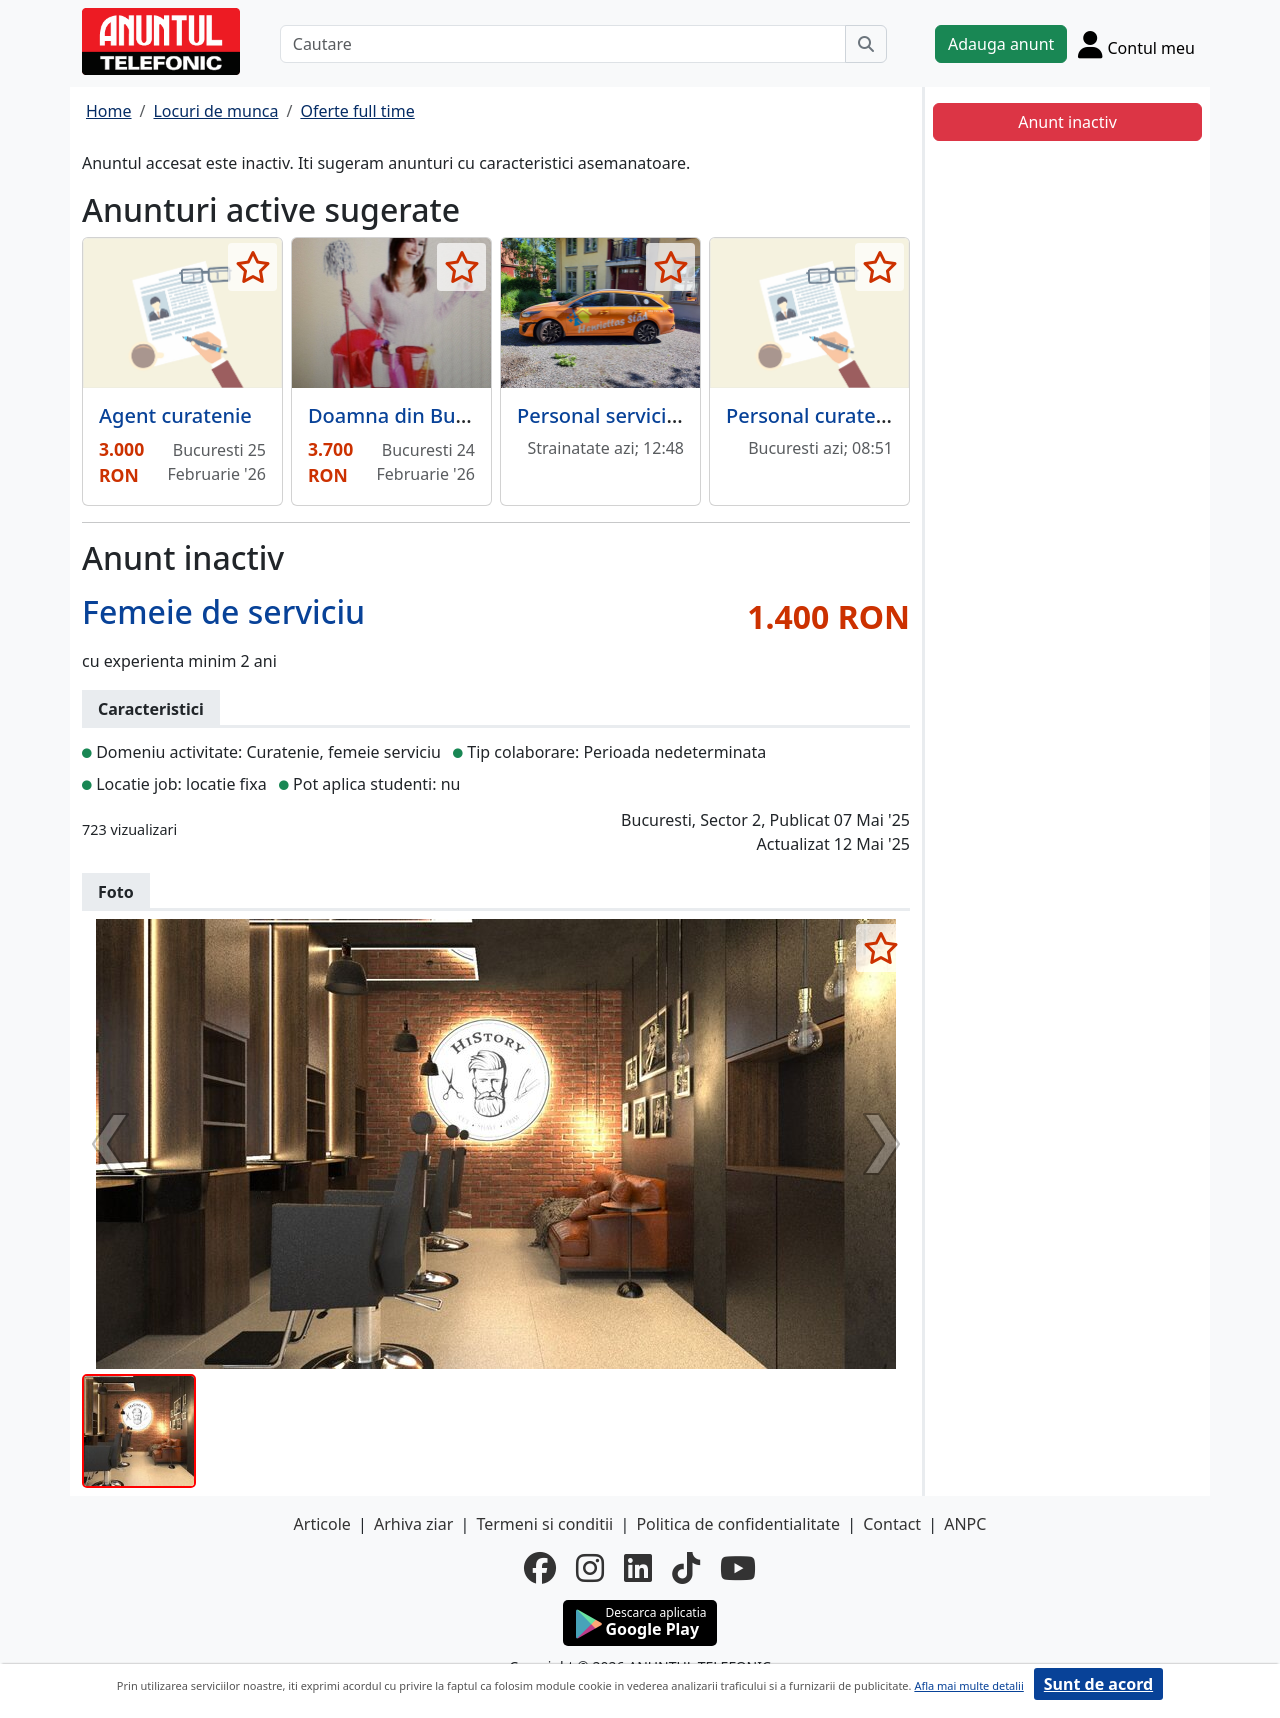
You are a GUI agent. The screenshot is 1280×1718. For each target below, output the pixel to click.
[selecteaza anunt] (252, 267)
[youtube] (738, 1568)
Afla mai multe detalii (968, 1685)
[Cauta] (866, 44)
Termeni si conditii (544, 1524)
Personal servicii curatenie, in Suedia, (694, 415)
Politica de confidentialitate (738, 1524)
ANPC (965, 1524)
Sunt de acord (1098, 1684)
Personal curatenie (815, 415)
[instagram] (590, 1568)
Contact (892, 1524)
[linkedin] (638, 1568)
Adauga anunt (1001, 44)
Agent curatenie (175, 415)
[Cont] (1136, 44)
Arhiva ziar (413, 1524)
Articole (322, 1524)
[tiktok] (686, 1568)
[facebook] (540, 1568)
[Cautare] (563, 44)
